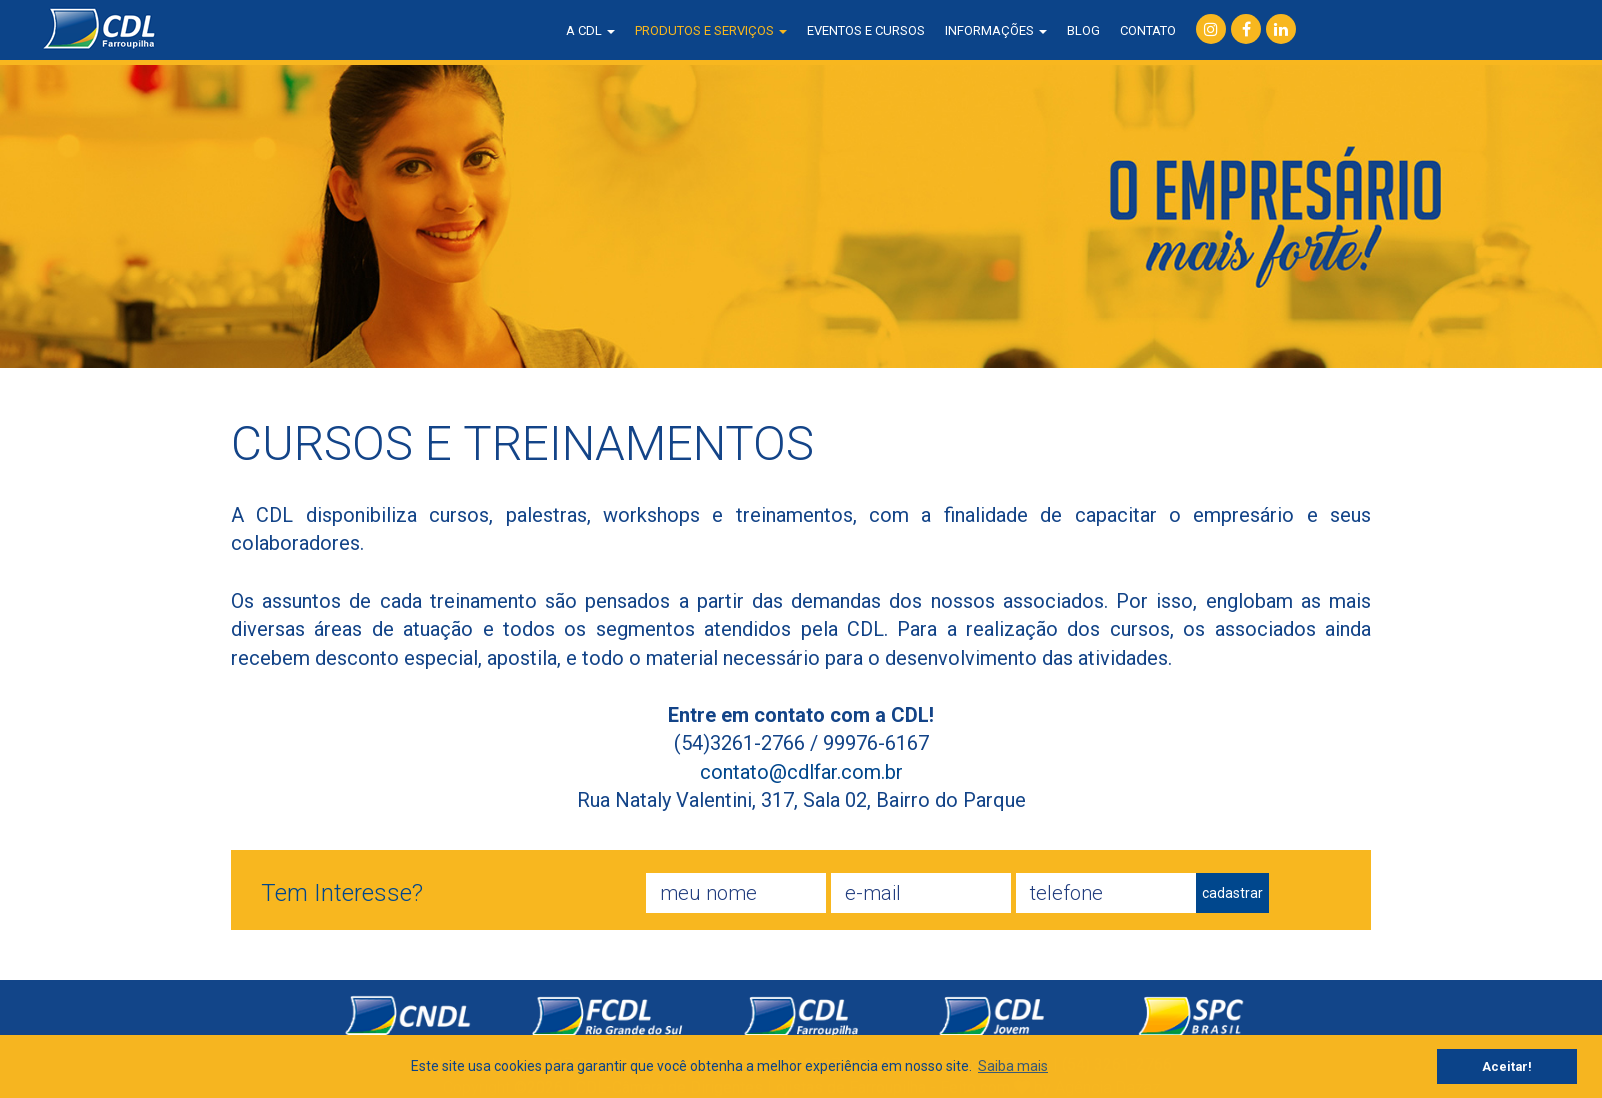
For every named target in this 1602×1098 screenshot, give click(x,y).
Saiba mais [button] (1013, 1066)
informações (996, 30)
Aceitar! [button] (1507, 1066)
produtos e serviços (711, 30)
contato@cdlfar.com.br (801, 772)
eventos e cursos (866, 30)
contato (1148, 30)
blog (1083, 30)
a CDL (590, 30)
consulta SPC (1371, 30)
